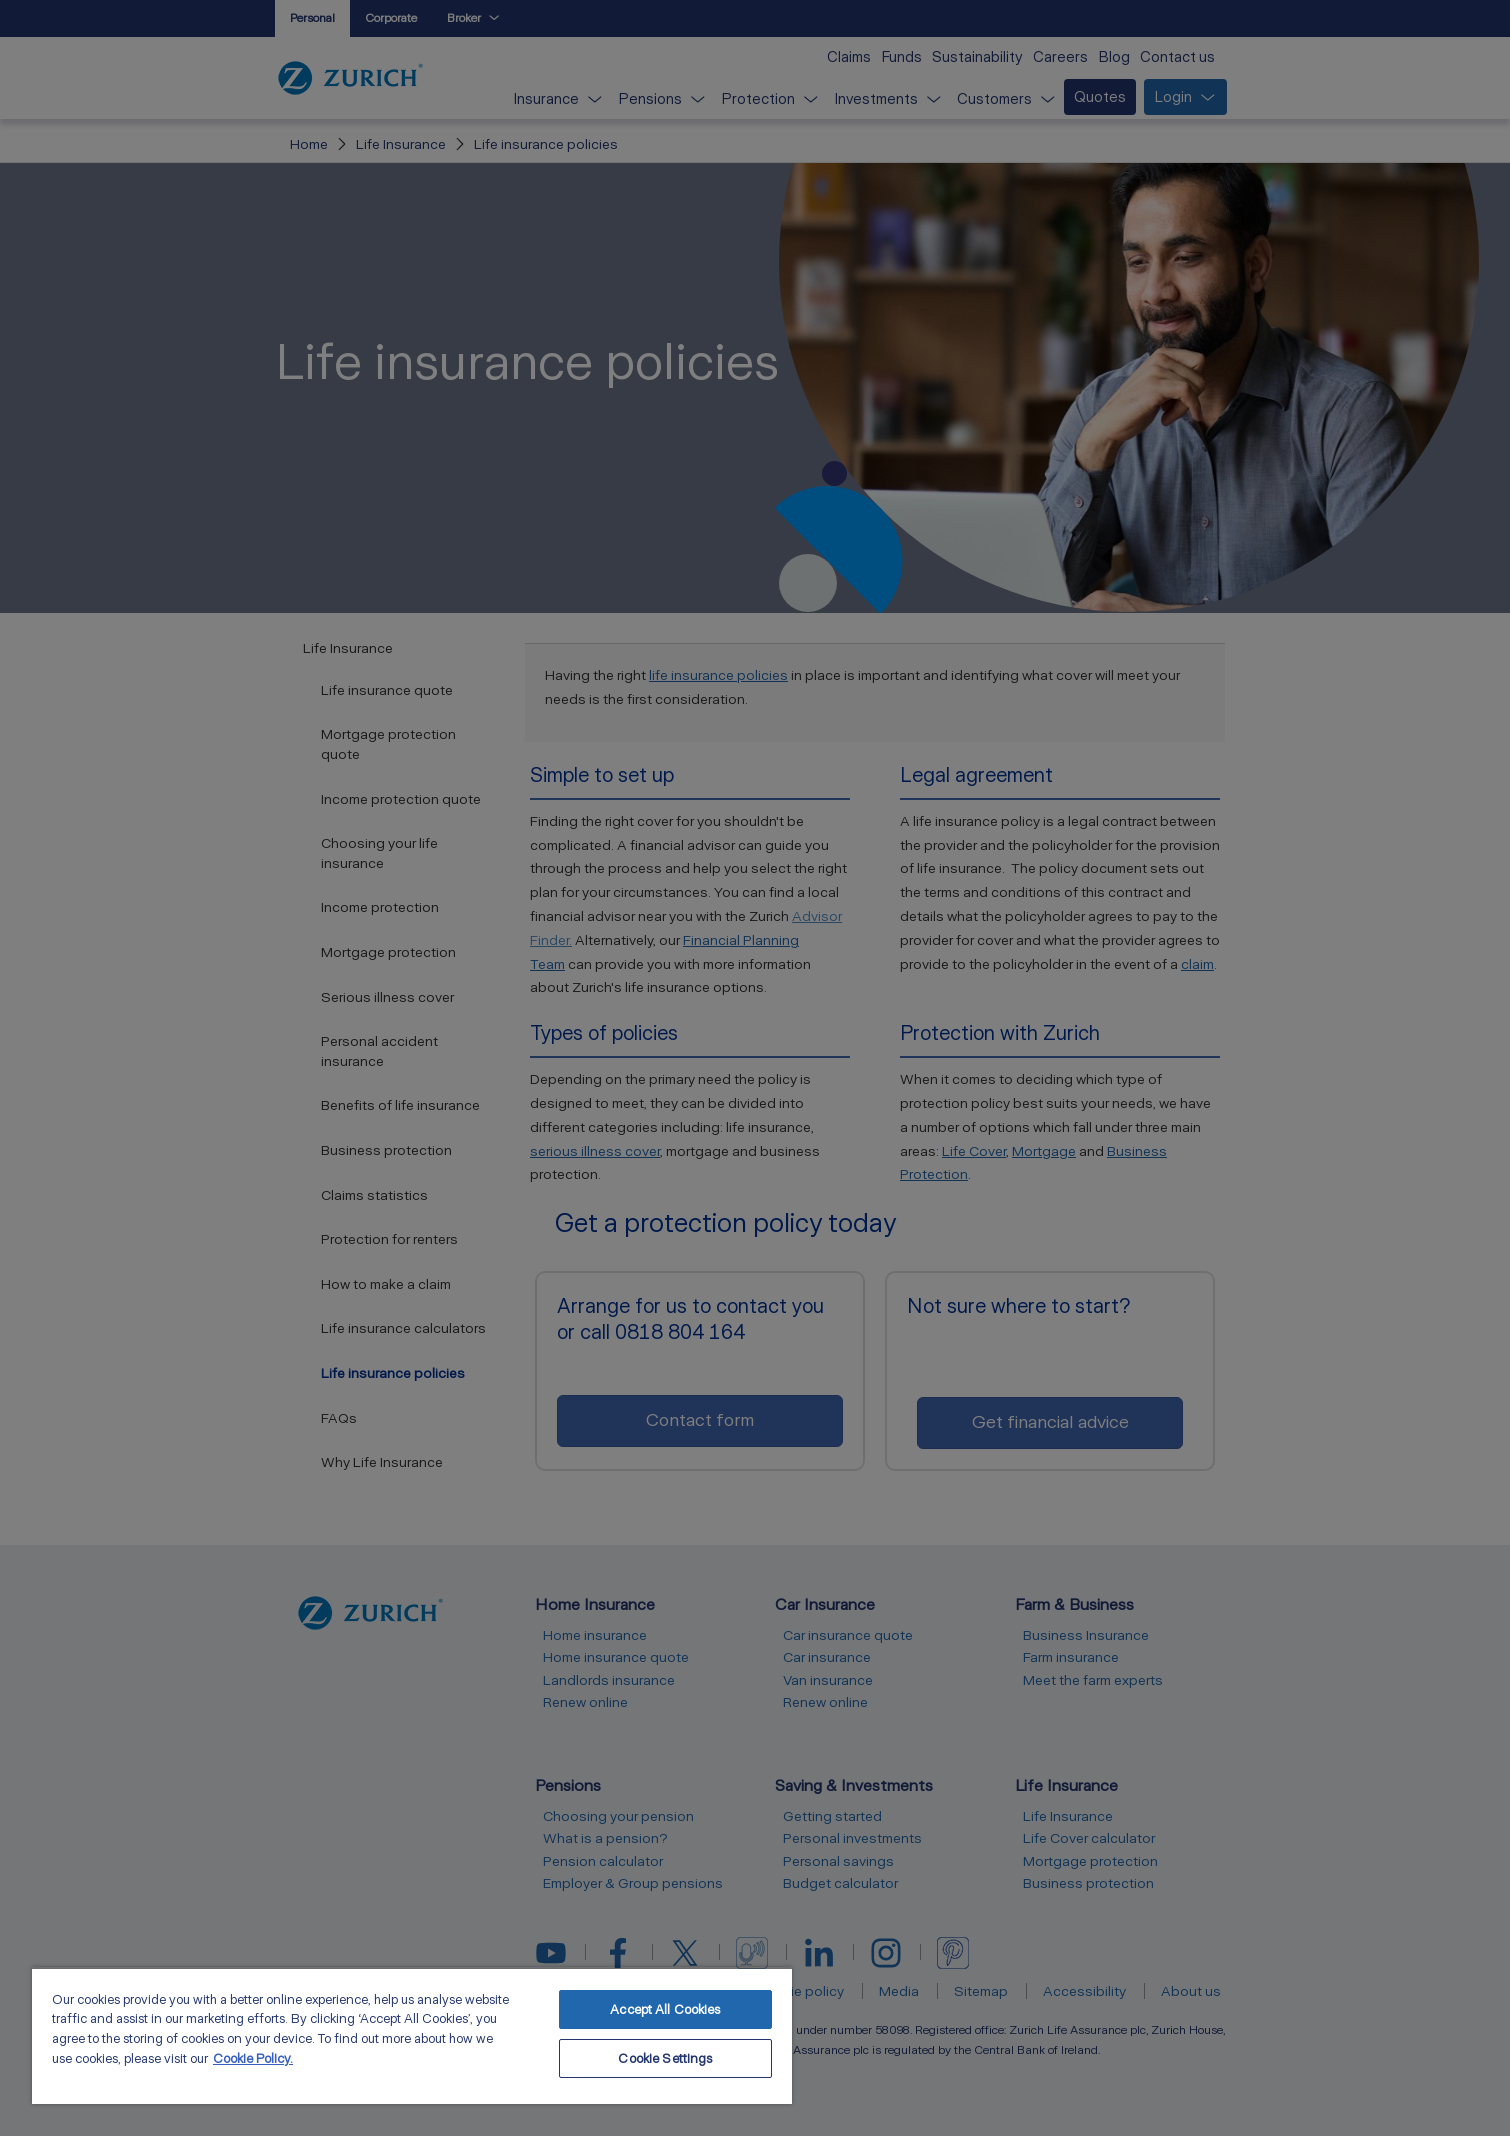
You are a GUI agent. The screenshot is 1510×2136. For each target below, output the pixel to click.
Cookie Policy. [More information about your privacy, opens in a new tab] (253, 2058)
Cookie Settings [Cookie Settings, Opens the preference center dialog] (665, 2058)
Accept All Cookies (665, 2009)
